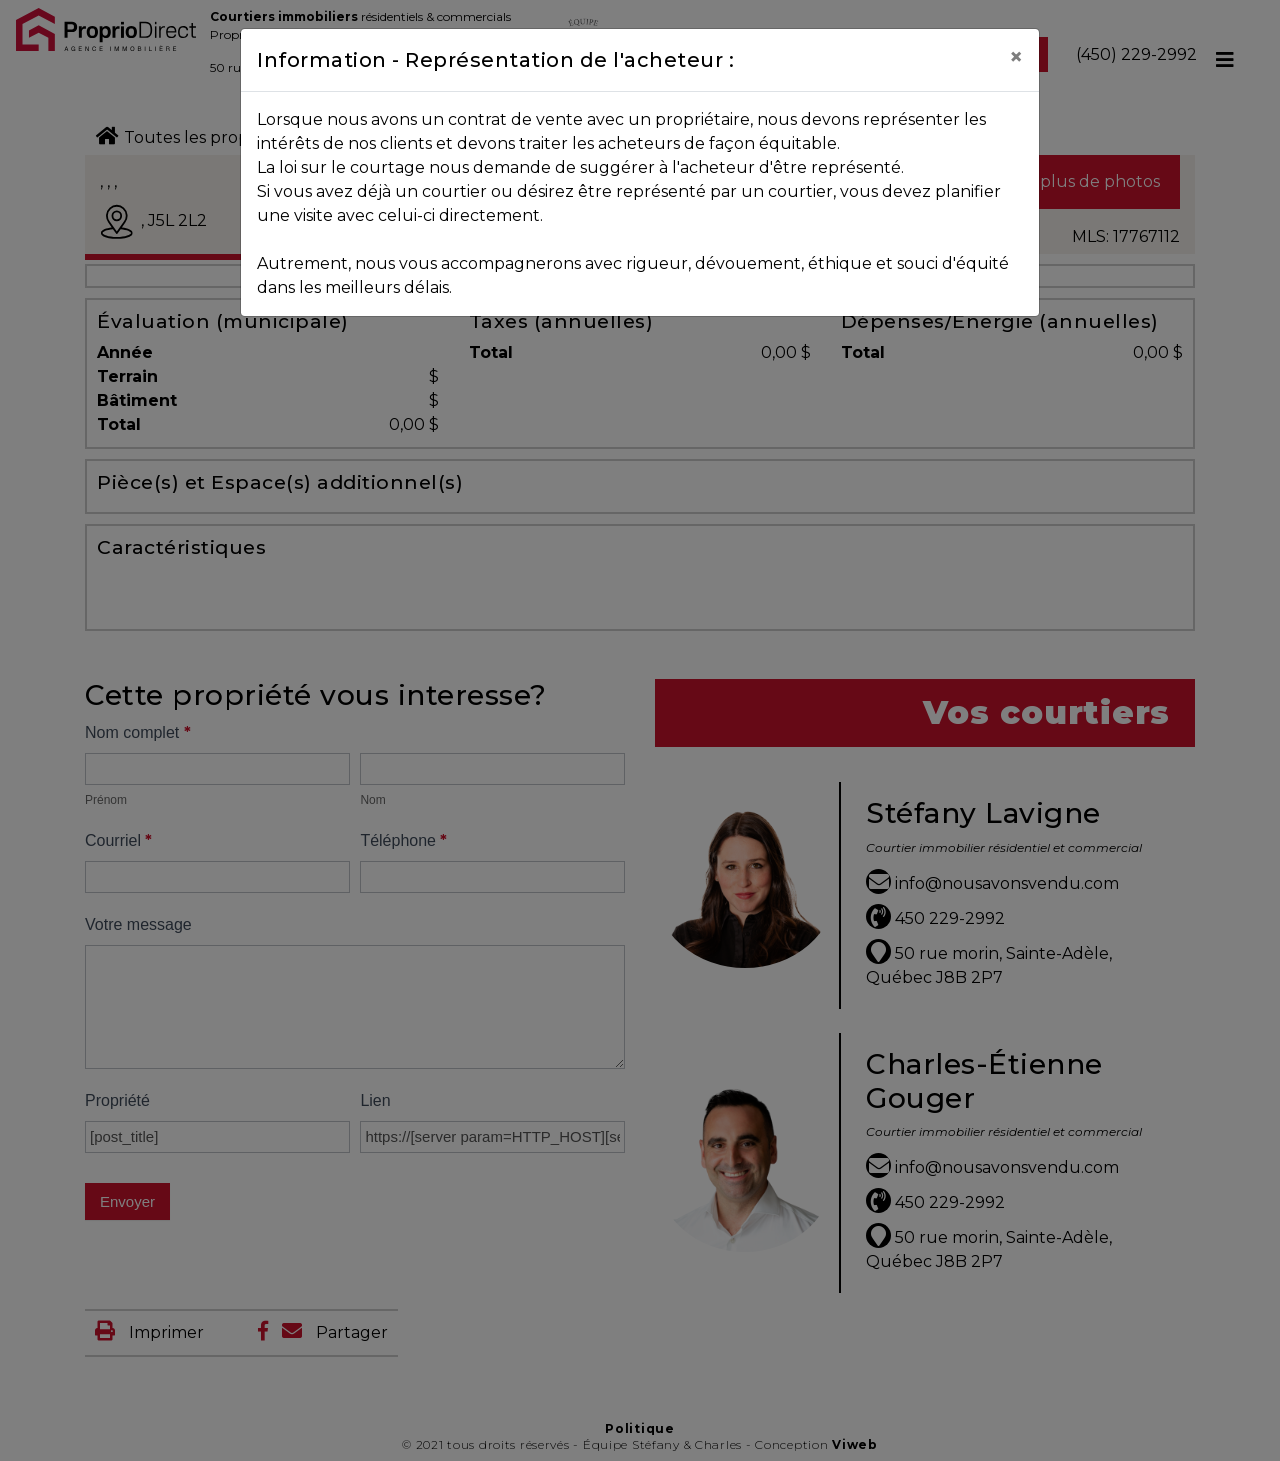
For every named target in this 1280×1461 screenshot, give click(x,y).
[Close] (1016, 57)
